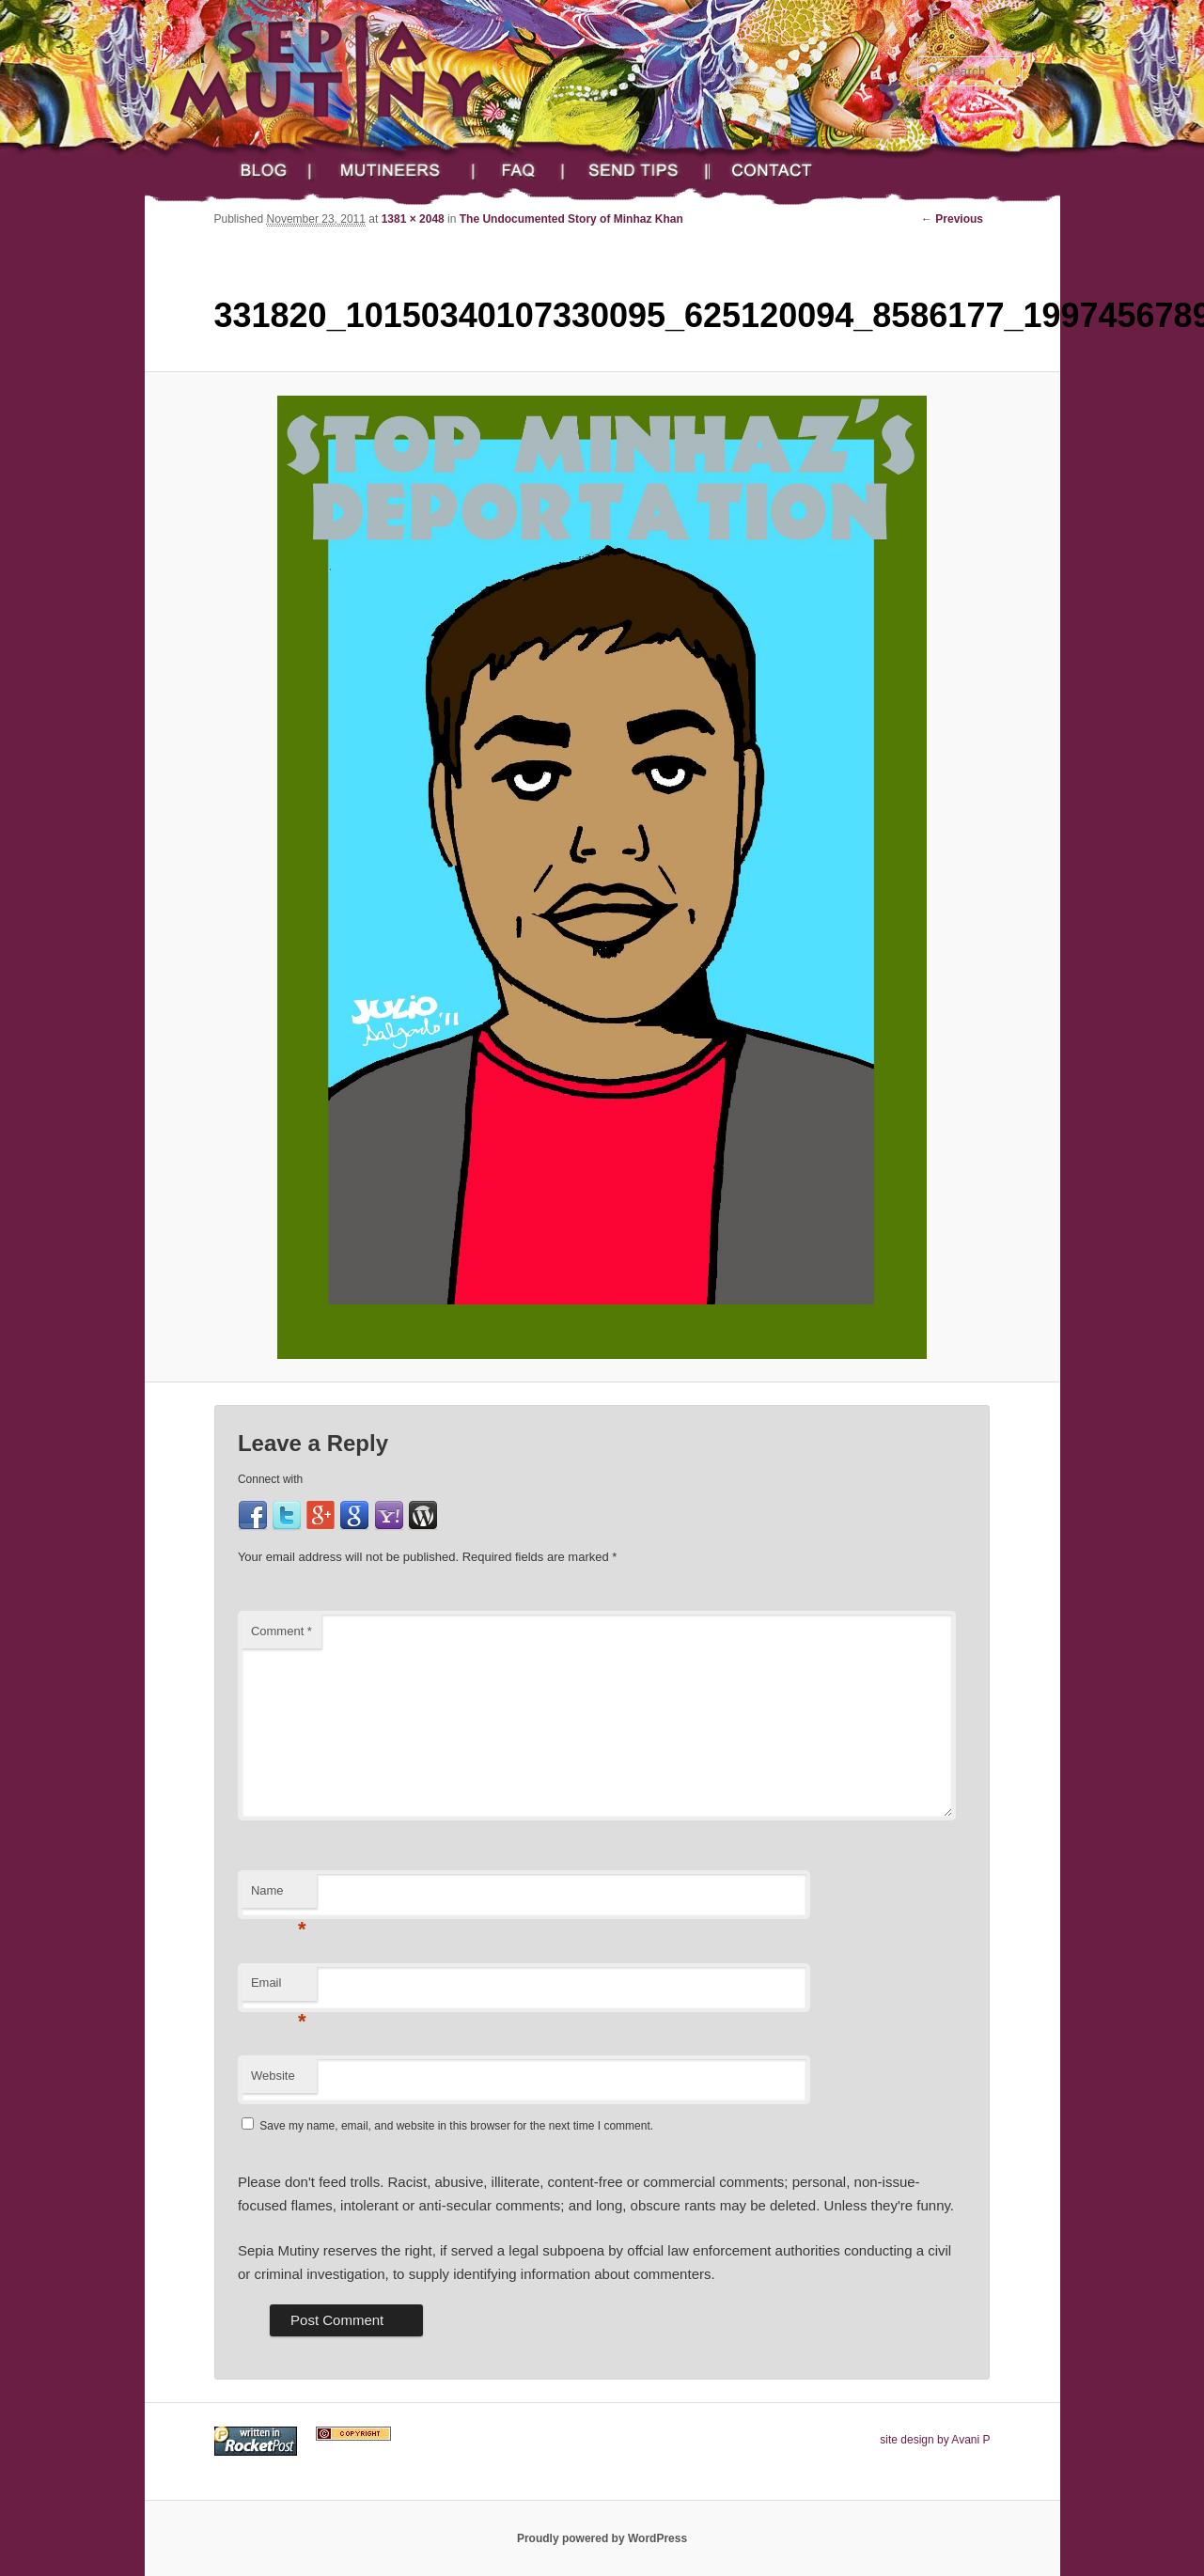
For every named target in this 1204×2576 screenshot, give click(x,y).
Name (278, 1896)
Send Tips (637, 170)
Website (273, 2076)
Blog (259, 170)
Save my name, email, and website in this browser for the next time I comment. (456, 2125)
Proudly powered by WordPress (602, 2538)
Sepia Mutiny (347, 70)
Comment (281, 1631)
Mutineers (394, 170)
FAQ (521, 170)
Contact (787, 170)
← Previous (952, 219)
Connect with (270, 1479)
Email (278, 1988)
